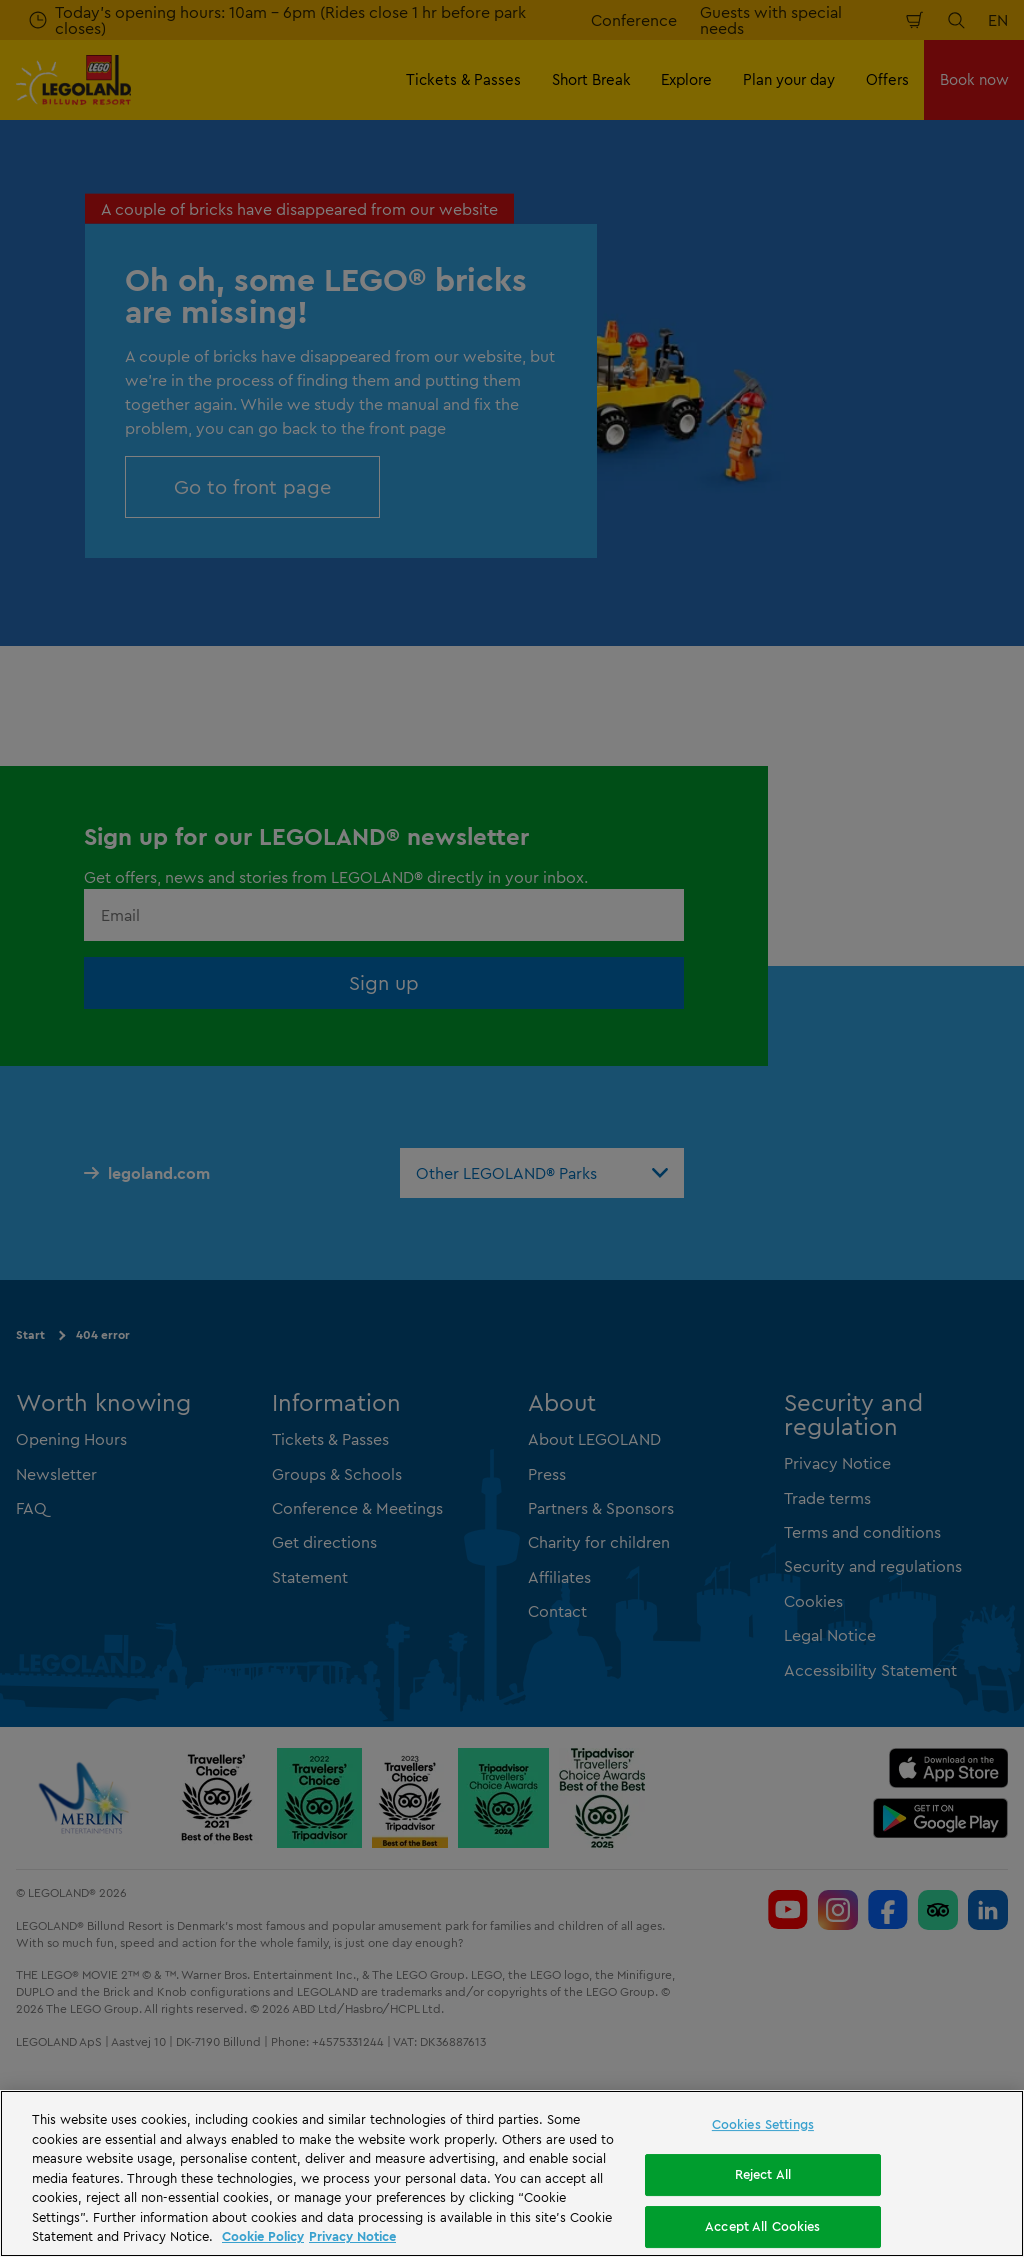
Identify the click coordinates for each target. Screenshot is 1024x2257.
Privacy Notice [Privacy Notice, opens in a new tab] (352, 2236)
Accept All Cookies (762, 2226)
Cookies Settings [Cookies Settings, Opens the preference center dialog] (763, 2124)
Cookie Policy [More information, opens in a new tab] (263, 2236)
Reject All (763, 2174)
